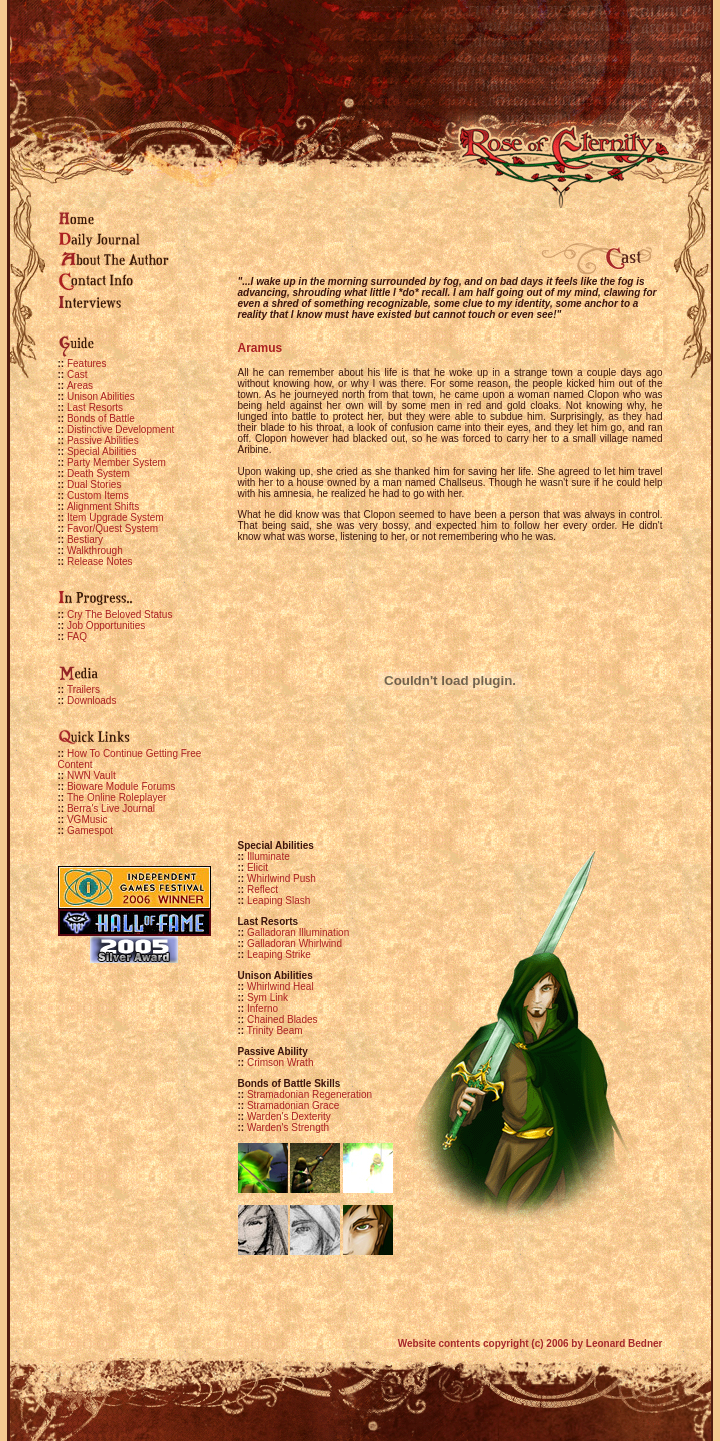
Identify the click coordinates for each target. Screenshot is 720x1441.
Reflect (258, 889)
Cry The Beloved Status (119, 614)
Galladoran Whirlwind (290, 943)
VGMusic (87, 819)
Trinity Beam (270, 1030)
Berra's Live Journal (111, 808)
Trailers (83, 689)
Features (86, 363)
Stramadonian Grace (289, 1105)
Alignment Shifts (103, 506)
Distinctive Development (120, 429)
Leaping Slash (274, 900)
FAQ (77, 636)
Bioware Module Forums (121, 786)
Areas (80, 385)
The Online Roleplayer (117, 797)
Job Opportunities (106, 625)
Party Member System (116, 462)
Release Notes (100, 561)
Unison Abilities (101, 396)
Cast (77, 374)
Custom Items (98, 495)
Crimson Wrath (276, 1062)
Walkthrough (95, 550)
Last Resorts (95, 407)
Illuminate (264, 856)
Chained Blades (278, 1019)
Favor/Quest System (112, 528)
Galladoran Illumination (294, 932)
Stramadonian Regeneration (305, 1094)
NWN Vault (91, 775)
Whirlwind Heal (276, 986)
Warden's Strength (284, 1127)
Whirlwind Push (277, 878)
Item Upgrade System (115, 517)
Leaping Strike (274, 954)
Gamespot (90, 830)
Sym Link (263, 997)
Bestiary (85, 539)
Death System (98, 473)
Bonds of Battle (101, 418)
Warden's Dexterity (284, 1116)
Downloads (91, 700)
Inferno (258, 1008)
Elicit (253, 867)
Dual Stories (94, 484)
